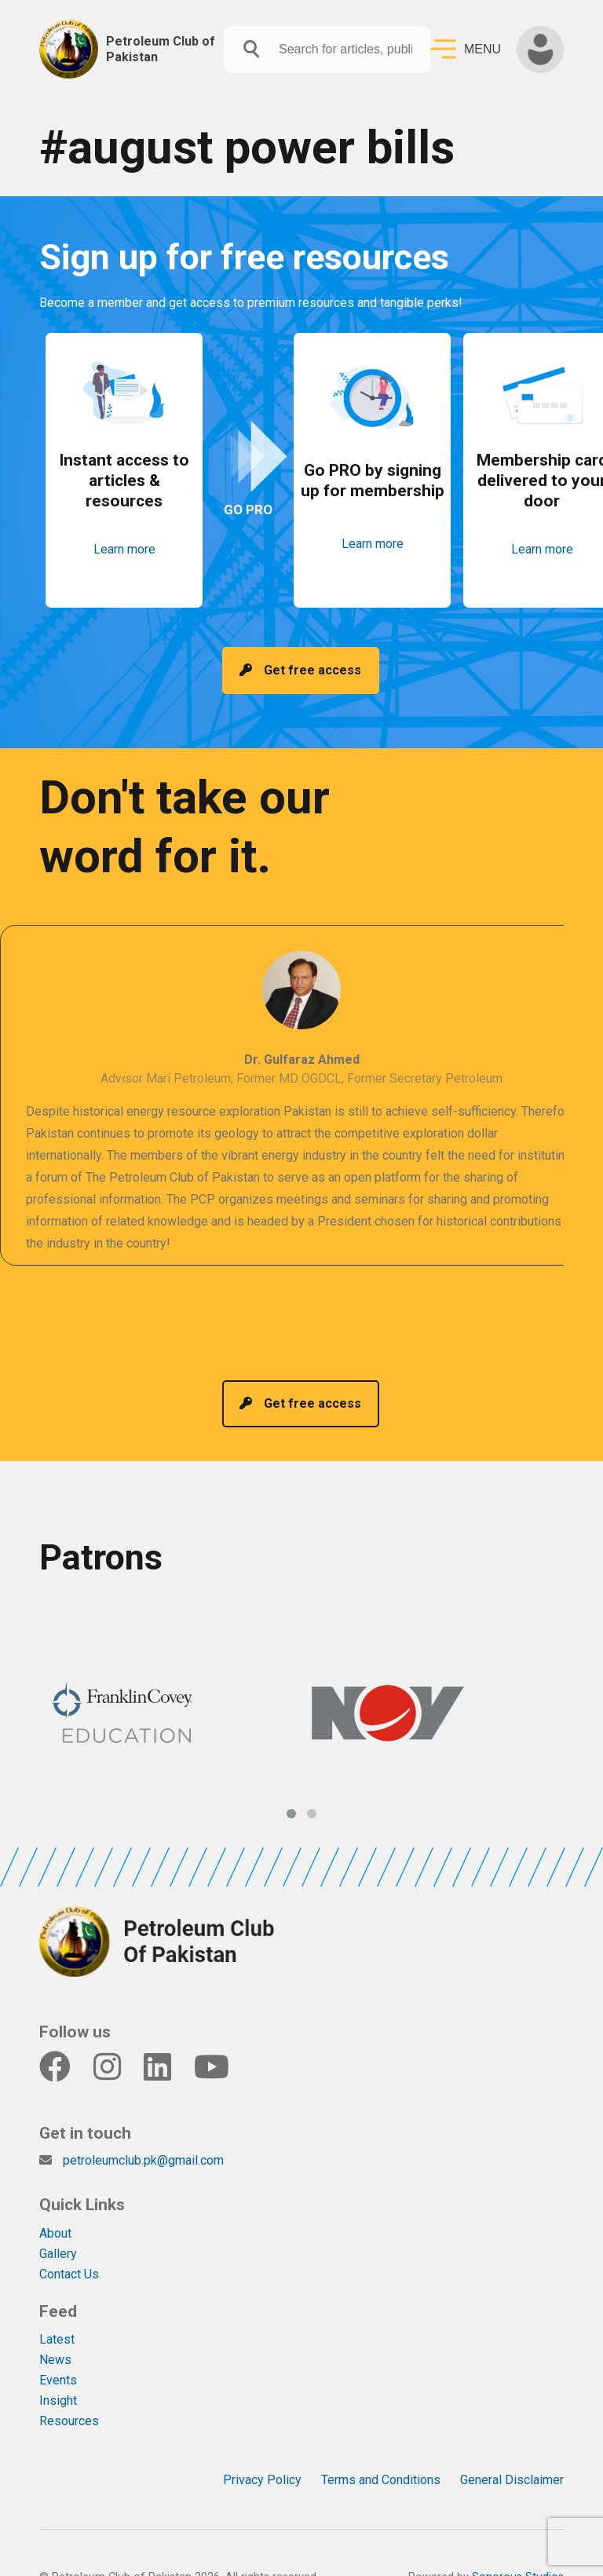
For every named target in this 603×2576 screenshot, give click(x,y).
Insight (58, 2371)
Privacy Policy (262, 2450)
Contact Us (69, 2245)
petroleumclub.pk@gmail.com (143, 2131)
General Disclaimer (512, 2450)
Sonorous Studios (518, 2548)
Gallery (58, 2224)
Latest (57, 2310)
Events (58, 2351)
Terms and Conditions (380, 2450)
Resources (69, 2391)
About (55, 2204)
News (55, 2330)
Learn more (124, 559)
